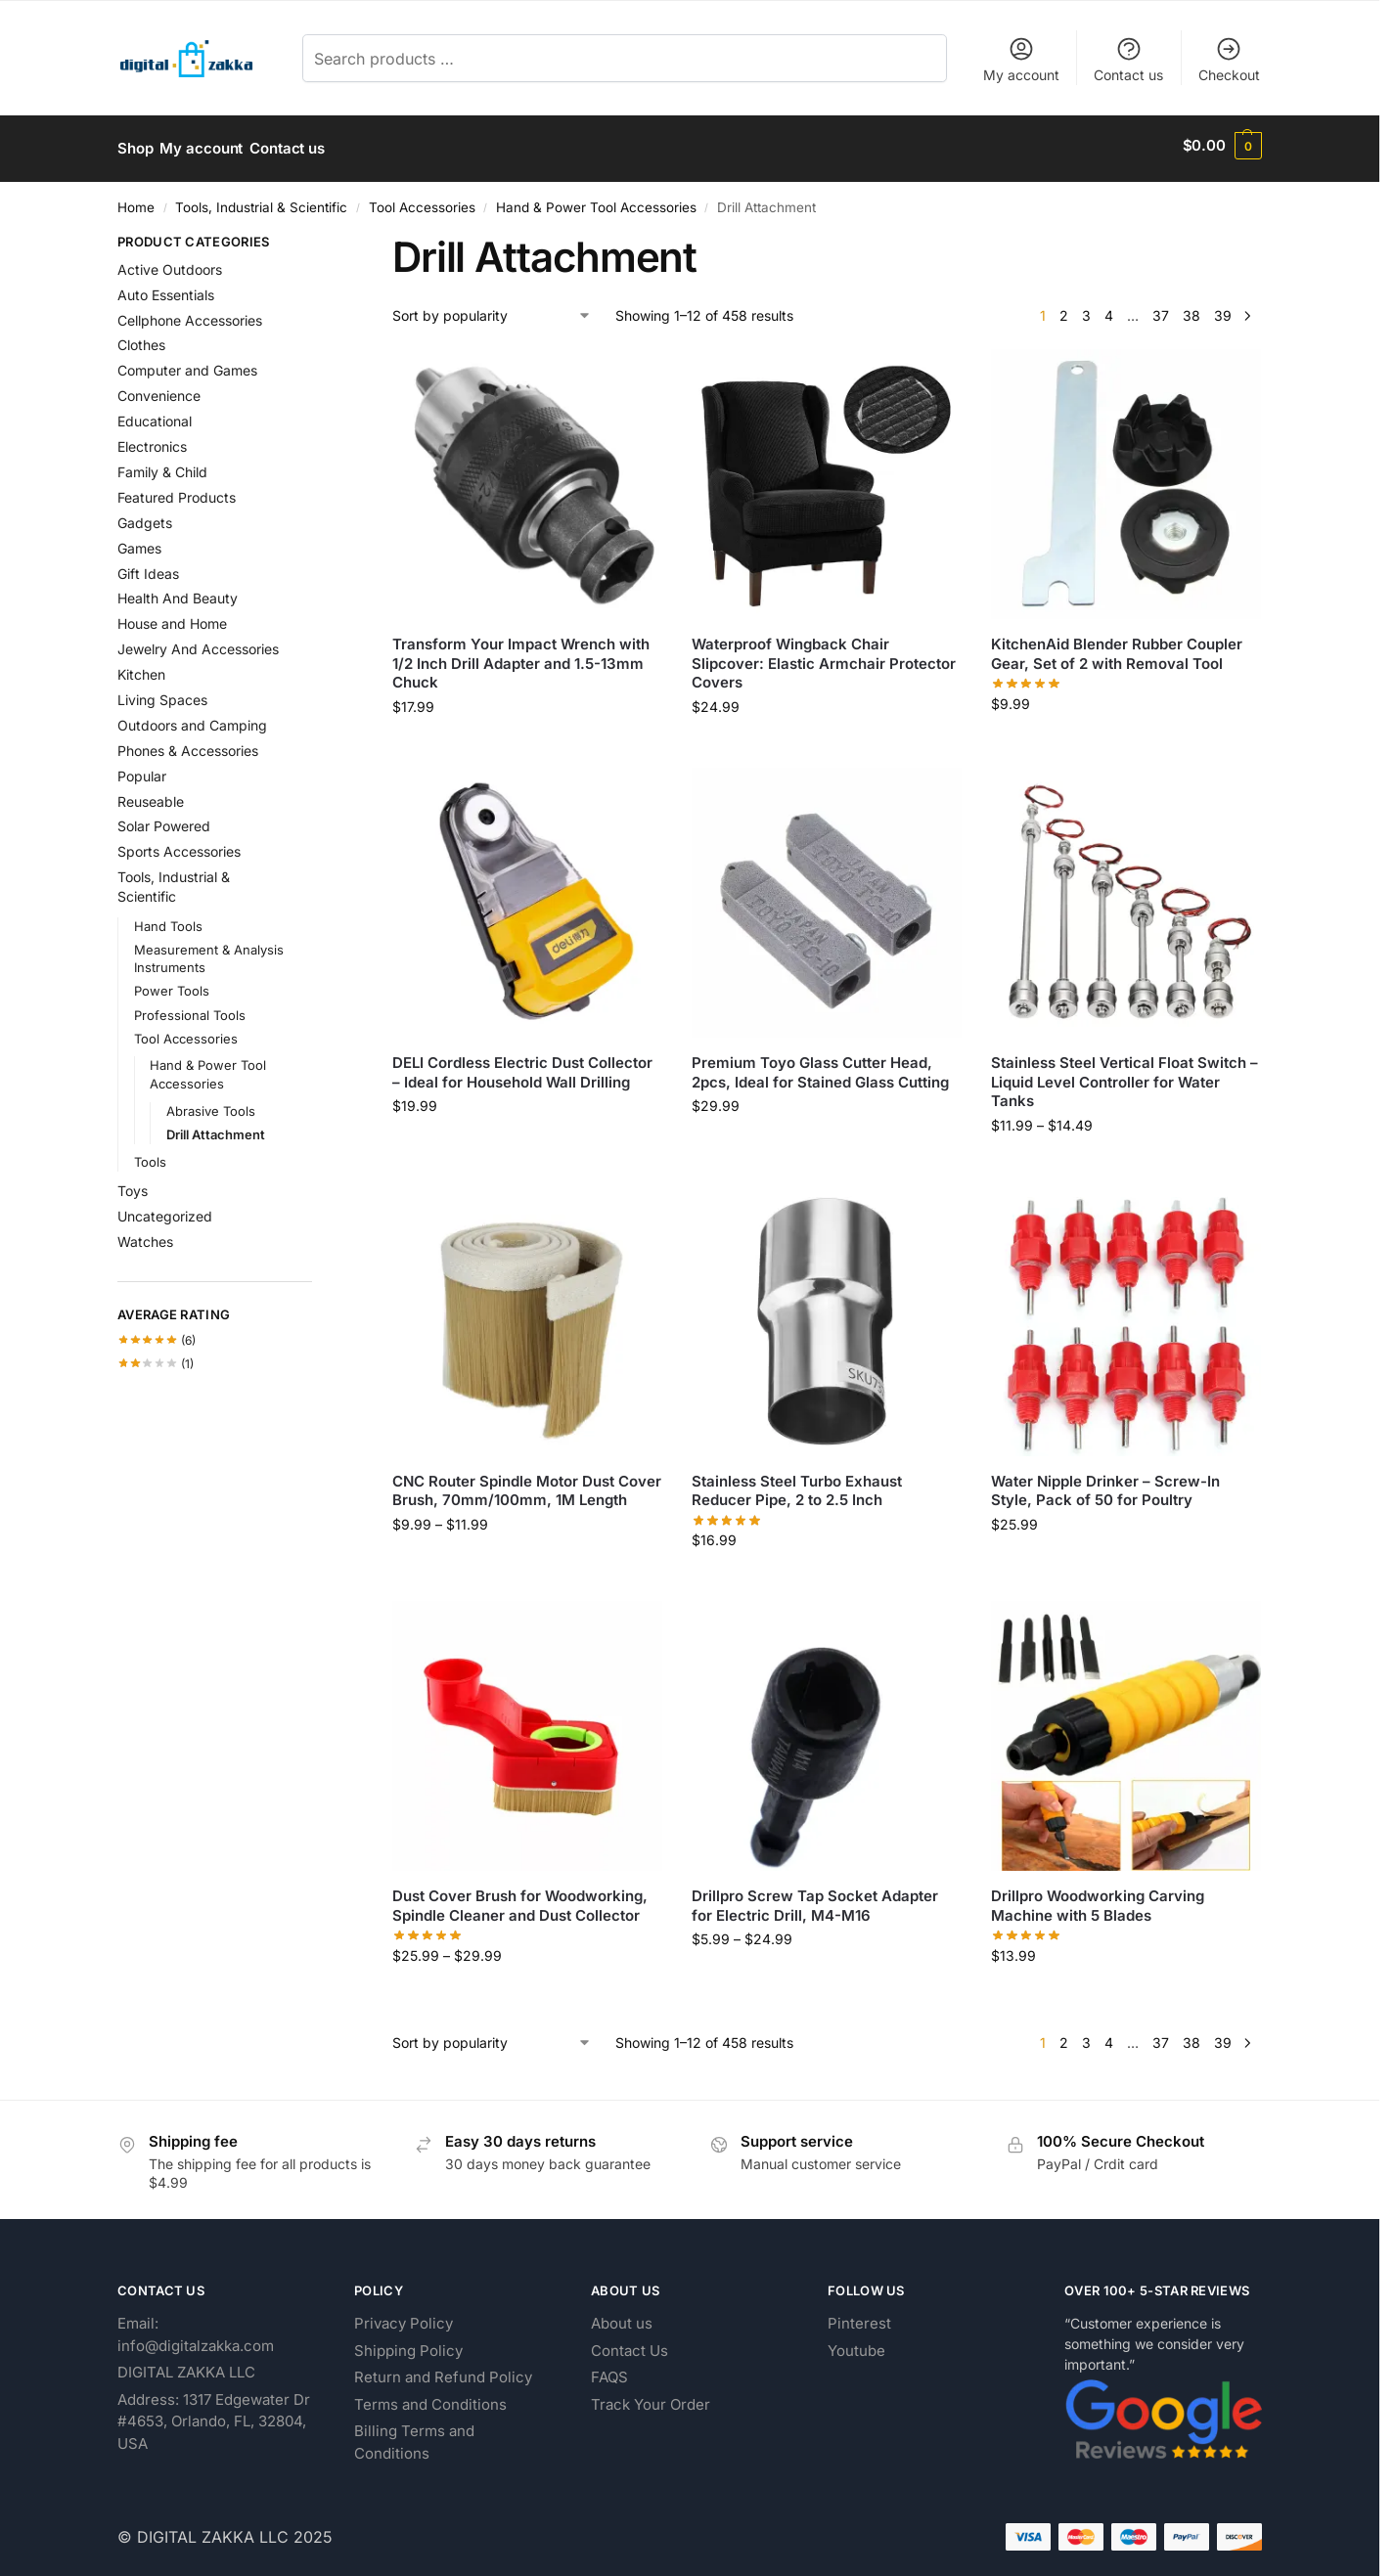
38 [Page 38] (1191, 309)
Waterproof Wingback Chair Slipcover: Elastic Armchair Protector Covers (824, 657)
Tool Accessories (422, 200)
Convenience (159, 389)
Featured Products (176, 490)
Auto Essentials (165, 288)
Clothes (141, 339)
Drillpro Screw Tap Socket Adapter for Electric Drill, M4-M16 (815, 1900)
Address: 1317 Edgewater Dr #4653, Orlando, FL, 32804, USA (213, 2414)
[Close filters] (318, 237)
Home (136, 200)
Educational (154, 415)
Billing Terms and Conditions (414, 2436)
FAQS (609, 2371)
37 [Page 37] (1160, 309)
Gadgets (144, 516)
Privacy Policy (403, 2317)
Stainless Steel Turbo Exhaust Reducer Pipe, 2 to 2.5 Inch (797, 1484)
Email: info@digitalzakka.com (195, 2328)
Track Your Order (650, 2397)
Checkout (1229, 59)
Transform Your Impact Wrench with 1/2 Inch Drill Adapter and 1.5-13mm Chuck (521, 657)
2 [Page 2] (1063, 309)
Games (139, 541)
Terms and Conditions (430, 2397)
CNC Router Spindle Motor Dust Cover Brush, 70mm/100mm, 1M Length (526, 1484)
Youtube (856, 2343)
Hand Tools (168, 919)
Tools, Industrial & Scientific (261, 200)
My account (1021, 59)
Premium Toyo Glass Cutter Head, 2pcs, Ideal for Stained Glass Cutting (820, 1065)
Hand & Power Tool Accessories (596, 200)
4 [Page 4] (1108, 309)
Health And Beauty (177, 592)
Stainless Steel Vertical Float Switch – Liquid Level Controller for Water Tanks (1124, 1074)
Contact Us (629, 2343)
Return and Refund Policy (443, 2371)
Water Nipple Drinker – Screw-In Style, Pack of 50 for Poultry (1105, 1484)
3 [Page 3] (1086, 309)
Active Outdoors (169, 262)
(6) (156, 1334)
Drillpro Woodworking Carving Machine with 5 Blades (1097, 1900)
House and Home (172, 617)
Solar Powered (163, 820)
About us (621, 2317)
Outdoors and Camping (192, 718)
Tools (150, 1156)
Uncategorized (164, 1209)
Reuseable (150, 794)
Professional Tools (190, 1008)
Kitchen (141, 667)
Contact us (1128, 59)
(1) (155, 1357)
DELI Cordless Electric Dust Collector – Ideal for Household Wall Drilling (522, 1065)
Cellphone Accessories (189, 313)
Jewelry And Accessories (198, 643)
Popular (141, 769)
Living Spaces (162, 693)
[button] (1222, 145)
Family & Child (162, 465)
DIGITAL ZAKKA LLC (186, 2366)
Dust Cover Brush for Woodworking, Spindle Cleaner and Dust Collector (520, 1900)
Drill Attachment (215, 1128)
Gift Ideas (148, 566)
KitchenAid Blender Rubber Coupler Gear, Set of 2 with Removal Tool (1116, 648)
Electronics (152, 439)
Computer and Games (187, 364)
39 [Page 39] (1223, 309)
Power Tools (171, 985)
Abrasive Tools (210, 1105)
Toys (132, 1184)
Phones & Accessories (187, 743)
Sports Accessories (179, 845)
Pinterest (859, 2317)
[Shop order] (492, 309)
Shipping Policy (408, 2343)
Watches (145, 1234)
